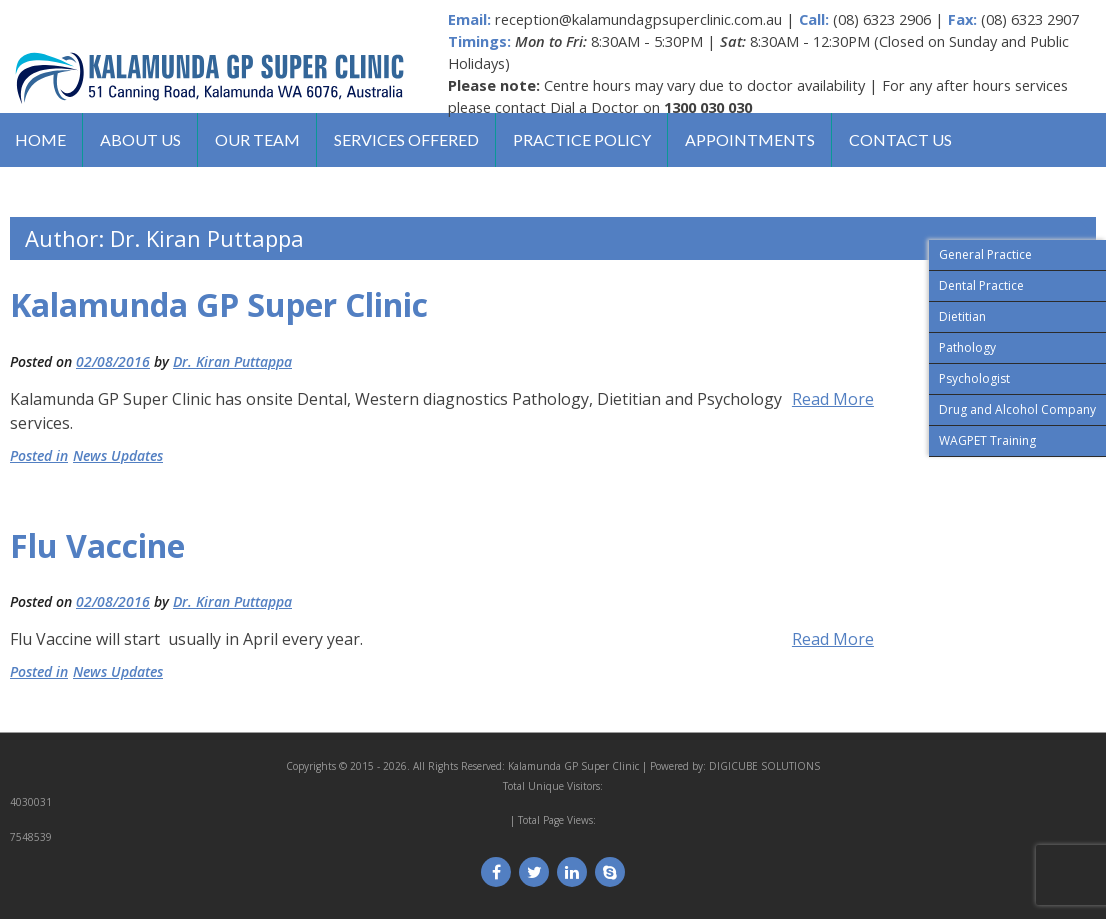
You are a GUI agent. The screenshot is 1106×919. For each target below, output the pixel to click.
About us (140, 139)
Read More (833, 399)
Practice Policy (582, 139)
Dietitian (962, 316)
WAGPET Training (987, 440)
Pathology (967, 347)
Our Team (257, 139)
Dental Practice (981, 285)
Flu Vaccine (97, 545)
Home (40, 139)
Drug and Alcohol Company (1017, 409)
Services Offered (406, 139)
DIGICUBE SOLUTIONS (764, 766)
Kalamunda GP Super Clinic (219, 304)
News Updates (118, 455)
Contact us (900, 139)
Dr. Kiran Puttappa (232, 361)
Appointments (750, 139)
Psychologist (974, 378)
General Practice (985, 254)
